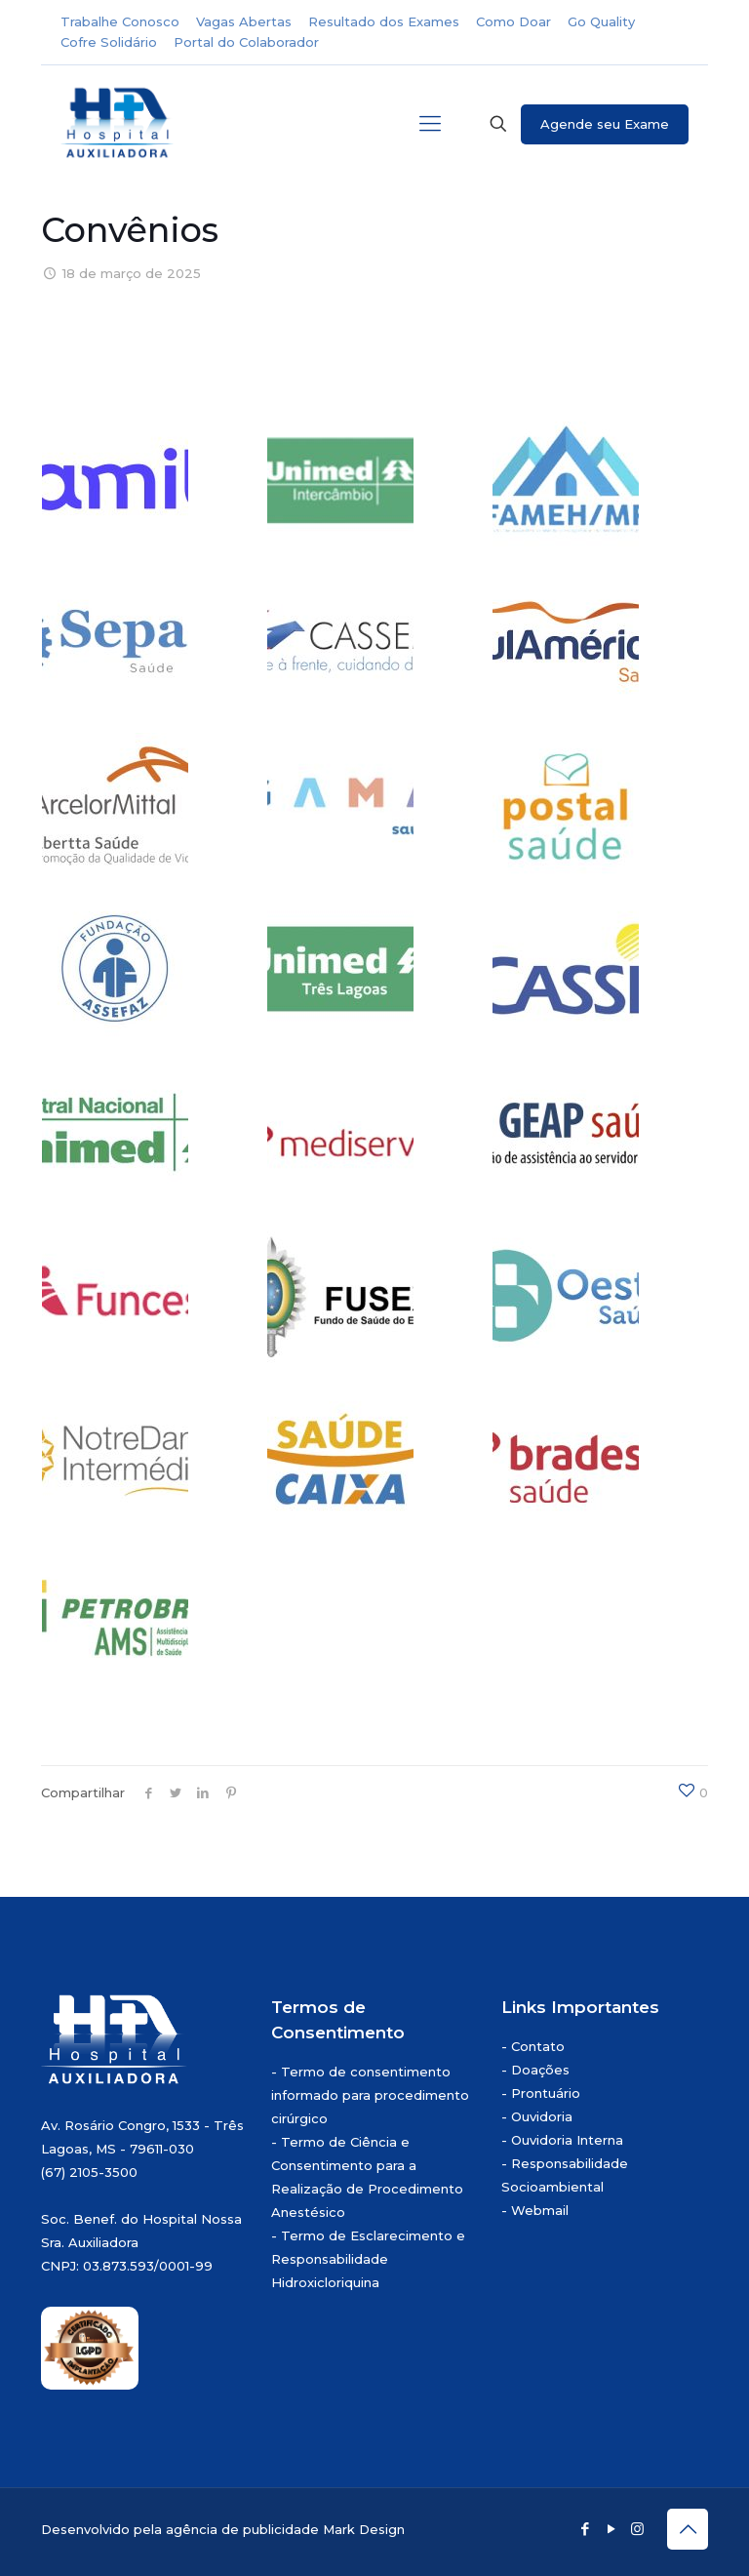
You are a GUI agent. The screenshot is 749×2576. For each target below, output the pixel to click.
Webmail (540, 2210)
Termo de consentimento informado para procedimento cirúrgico (370, 2095)
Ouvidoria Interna (567, 2140)
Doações (540, 2069)
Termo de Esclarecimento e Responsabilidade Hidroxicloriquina (368, 2259)
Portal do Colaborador (246, 42)
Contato (538, 2046)
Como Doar (513, 21)
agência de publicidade (242, 2529)
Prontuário (545, 2093)
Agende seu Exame (604, 124)
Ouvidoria (541, 2116)
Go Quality (601, 21)
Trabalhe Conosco (119, 21)
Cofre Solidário (108, 42)
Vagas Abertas (244, 21)
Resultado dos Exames (383, 21)
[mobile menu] (430, 124)
